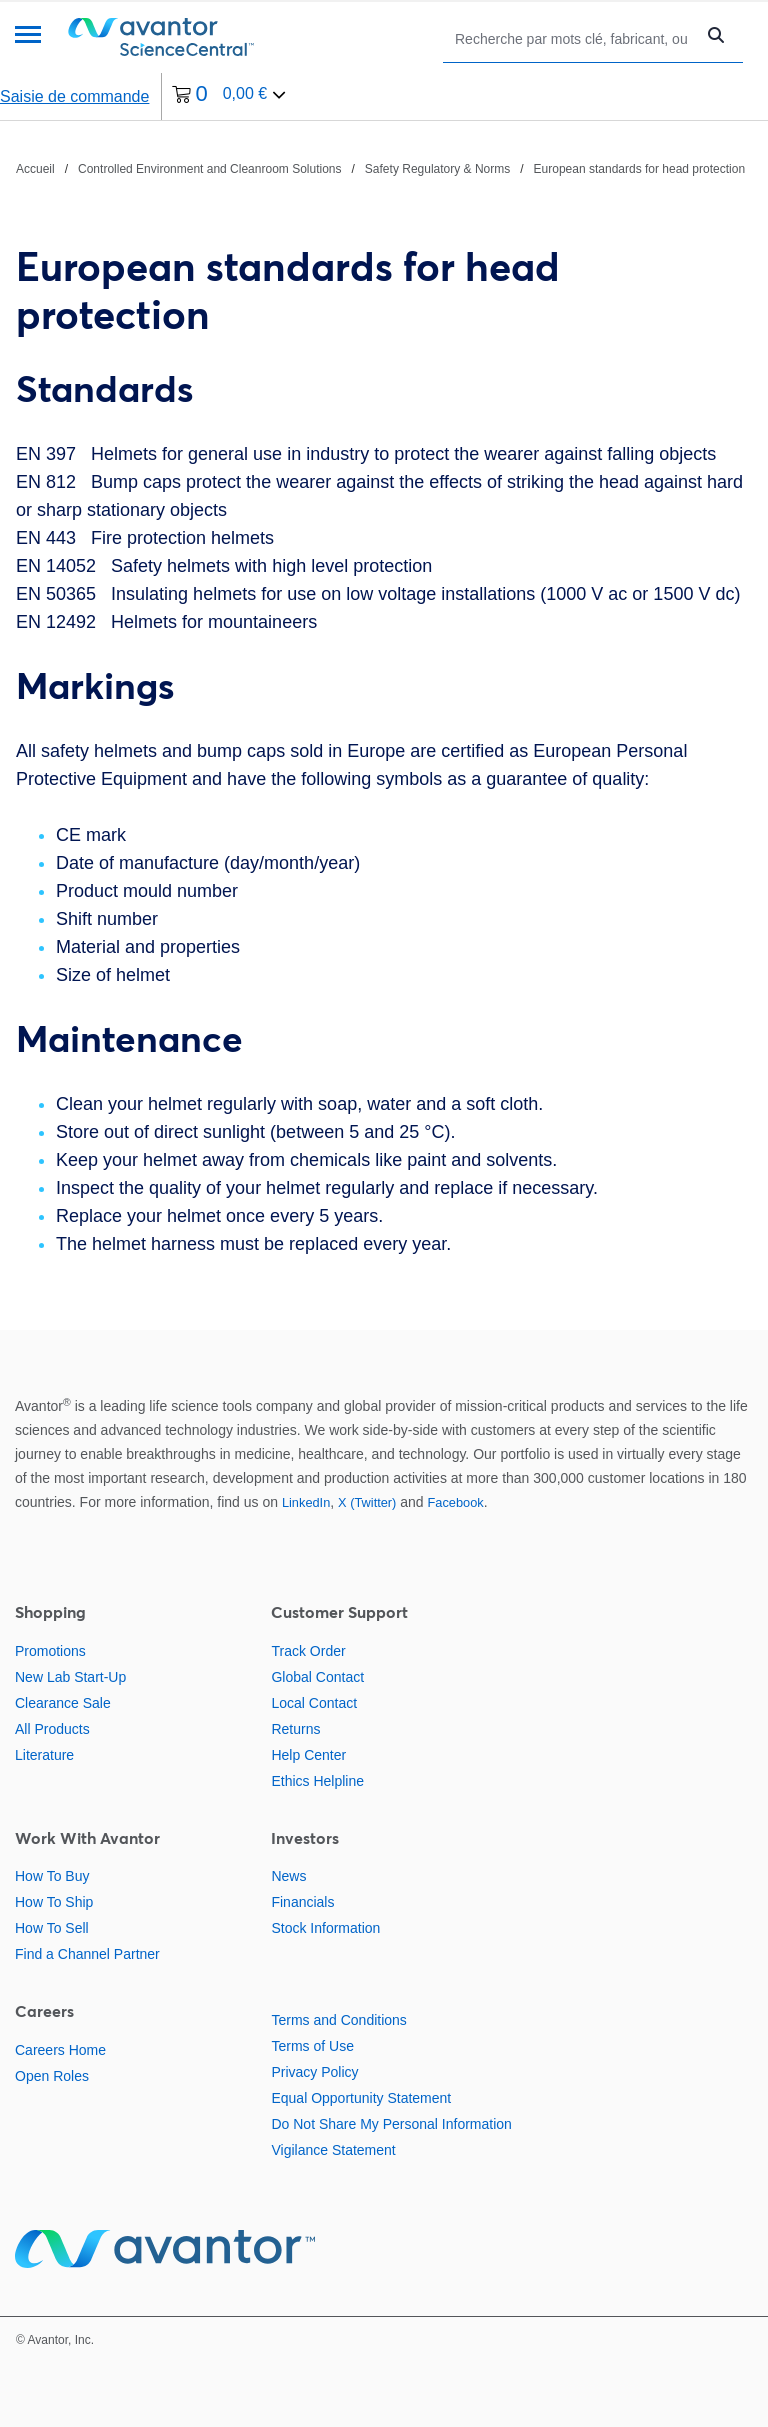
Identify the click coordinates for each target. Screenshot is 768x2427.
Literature (44, 1755)
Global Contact (317, 1677)
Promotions (50, 1651)
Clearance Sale (63, 1703)
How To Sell (52, 1928)
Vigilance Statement (333, 2150)
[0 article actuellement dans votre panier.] (229, 96)
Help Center (308, 1755)
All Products (52, 1729)
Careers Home (60, 2050)
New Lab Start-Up (70, 1677)
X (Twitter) (367, 1502)
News (288, 1876)
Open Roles (52, 2076)
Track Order (308, 1651)
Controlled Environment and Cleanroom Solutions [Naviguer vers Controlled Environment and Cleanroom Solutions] (209, 169)
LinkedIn (306, 1502)
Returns (295, 1729)
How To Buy (52, 1876)
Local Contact (314, 1703)
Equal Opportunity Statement (361, 2098)
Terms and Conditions (338, 2020)
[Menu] (28, 36)
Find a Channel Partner (87, 1954)
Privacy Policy (314, 2072)
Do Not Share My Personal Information (391, 2124)
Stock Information (325, 1928)
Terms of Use (312, 2046)
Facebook (456, 1502)
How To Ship (54, 1902)
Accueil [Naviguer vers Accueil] (35, 169)
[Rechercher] (573, 38)
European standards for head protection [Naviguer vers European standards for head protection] (639, 169)
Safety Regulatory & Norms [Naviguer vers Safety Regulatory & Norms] (437, 169)
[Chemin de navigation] (380, 168)
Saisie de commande (74, 96)
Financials (302, 1902)
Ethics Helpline (317, 1781)
